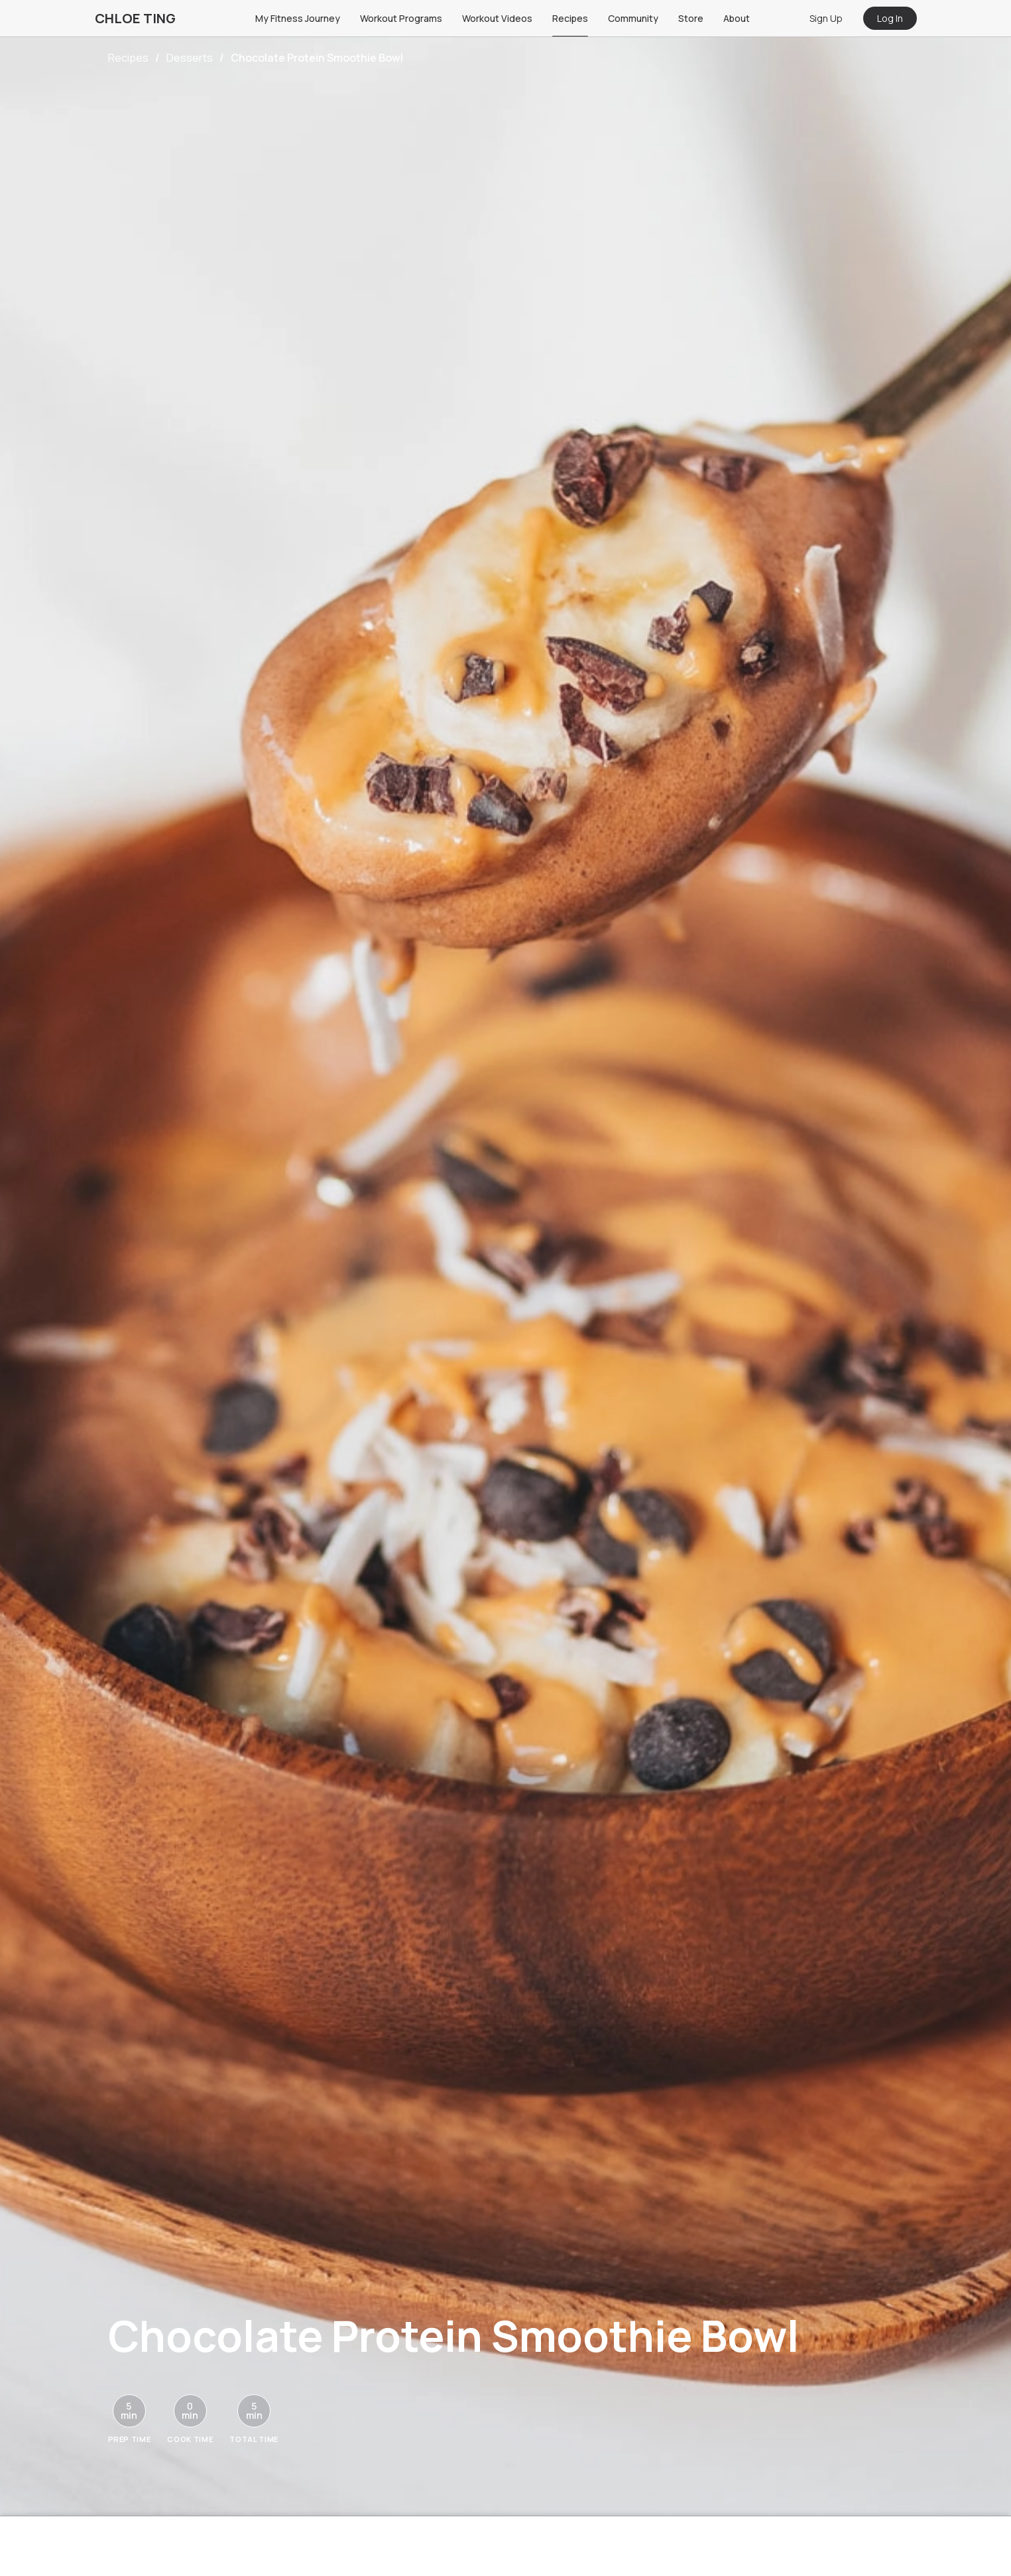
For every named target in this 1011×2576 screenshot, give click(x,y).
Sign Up (826, 18)
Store (690, 18)
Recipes (570, 18)
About (736, 18)
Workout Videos (497, 18)
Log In (890, 18)
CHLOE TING (135, 18)
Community (633, 18)
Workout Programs (401, 18)
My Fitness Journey (297, 18)
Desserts (189, 57)
